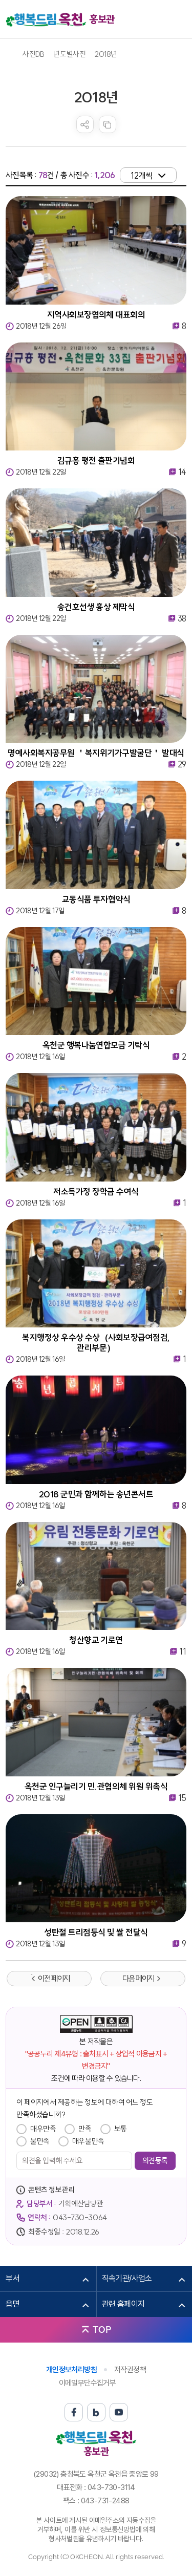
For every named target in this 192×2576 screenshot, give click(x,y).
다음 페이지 (138, 1978)
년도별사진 (69, 54)
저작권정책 (130, 2369)
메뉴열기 (178, 19)
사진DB (33, 54)
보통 (120, 2129)
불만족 (40, 2141)
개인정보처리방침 (71, 2369)
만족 (84, 2129)
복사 (107, 124)
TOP (102, 2329)
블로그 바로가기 (96, 2412)
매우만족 (43, 2129)
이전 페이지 (54, 1978)
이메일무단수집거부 (87, 2383)
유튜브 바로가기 (119, 2412)
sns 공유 (85, 124)
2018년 (106, 54)
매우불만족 (88, 2141)
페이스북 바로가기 (74, 2412)
